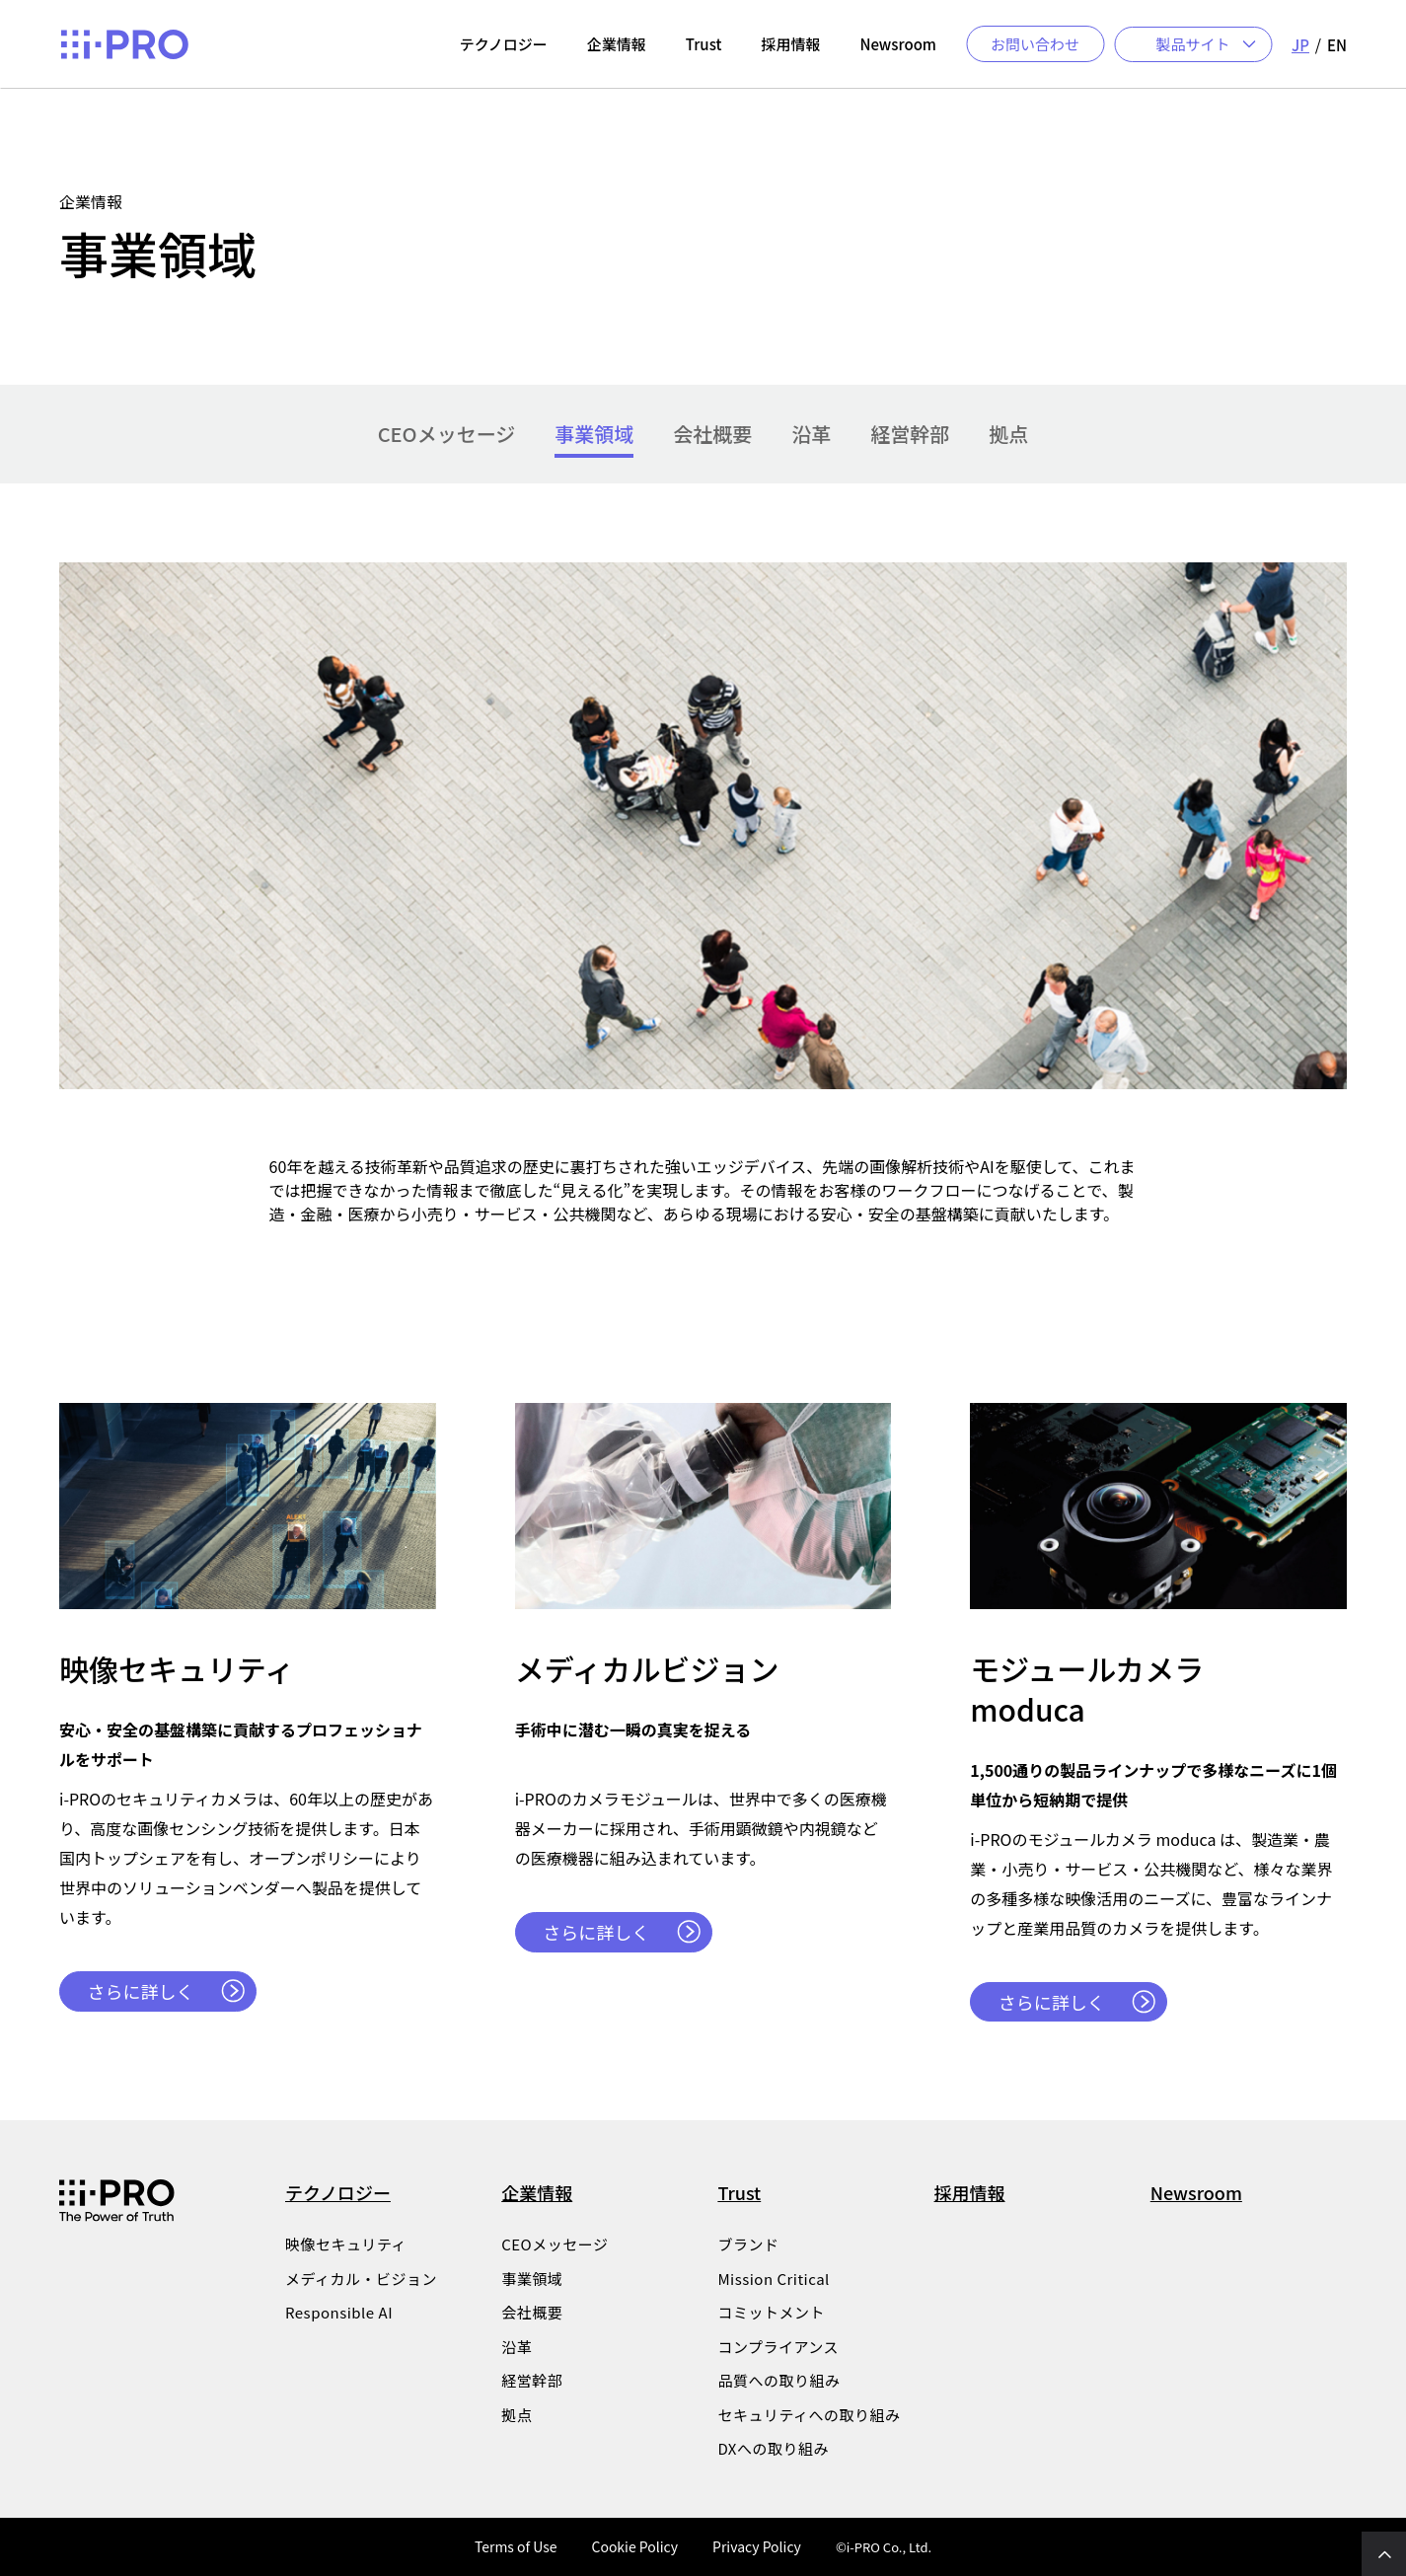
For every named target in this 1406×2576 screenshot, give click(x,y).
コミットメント (771, 2312)
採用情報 (969, 2192)
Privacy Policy (756, 2547)
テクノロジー (338, 2192)
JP (1300, 45)
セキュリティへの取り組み (808, 2415)
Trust (739, 2192)
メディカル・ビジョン (361, 2279)
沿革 (811, 434)
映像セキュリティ (346, 2244)
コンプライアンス (778, 2347)
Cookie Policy (634, 2547)
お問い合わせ (1035, 44)
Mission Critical (773, 2279)
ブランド (747, 2244)
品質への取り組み (778, 2381)
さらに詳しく (141, 1991)
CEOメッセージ (447, 434)
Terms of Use (516, 2547)
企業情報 (536, 2192)
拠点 (1008, 434)
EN (1337, 45)
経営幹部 (909, 434)
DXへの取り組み (773, 2449)
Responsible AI (339, 2312)
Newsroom (1196, 2192)
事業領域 (594, 434)
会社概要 (712, 434)
